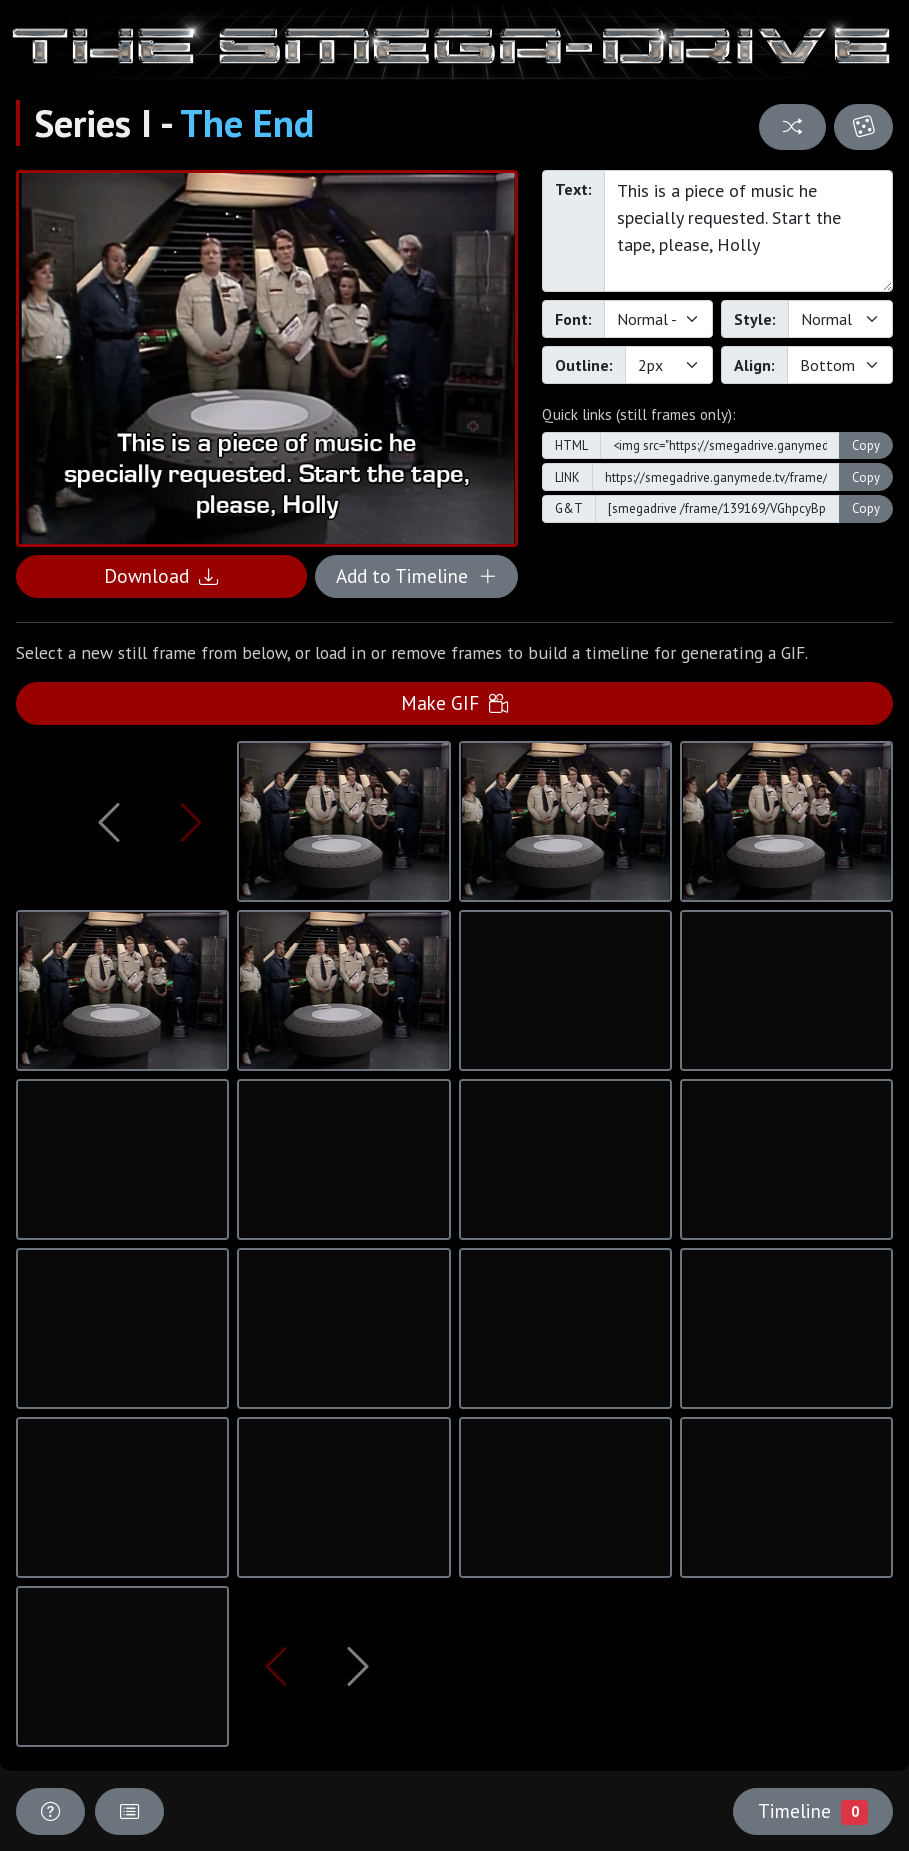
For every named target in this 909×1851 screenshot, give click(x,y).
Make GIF (454, 702)
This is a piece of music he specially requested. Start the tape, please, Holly (748, 231)
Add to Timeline (416, 575)
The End (247, 123)
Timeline (813, 1811)
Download (161, 575)
